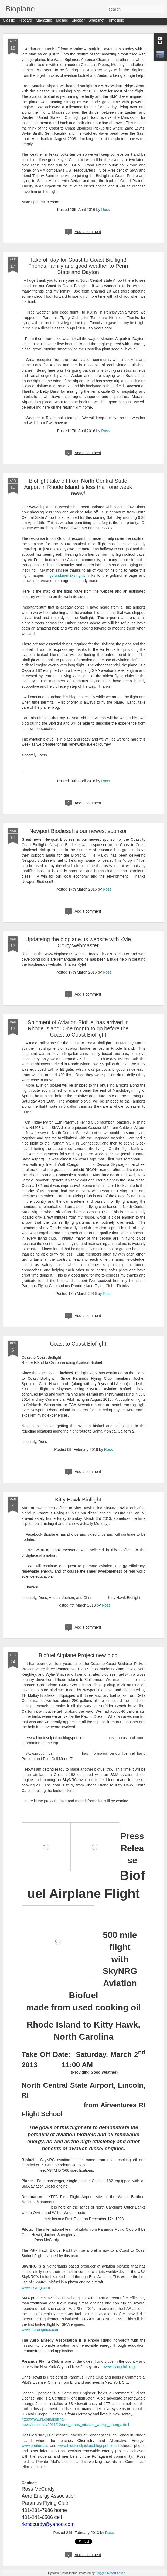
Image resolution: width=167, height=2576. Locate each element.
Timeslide (116, 22)
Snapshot (96, 22)
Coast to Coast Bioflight (78, 1344)
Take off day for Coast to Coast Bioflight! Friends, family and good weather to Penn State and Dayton (78, 266)
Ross (105, 209)
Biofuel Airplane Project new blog (78, 1655)
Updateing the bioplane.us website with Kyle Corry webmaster (78, 942)
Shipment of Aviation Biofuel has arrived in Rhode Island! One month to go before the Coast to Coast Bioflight (78, 1028)
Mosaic (62, 22)
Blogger (100, 2573)
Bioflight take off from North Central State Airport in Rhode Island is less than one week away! (78, 487)
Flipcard (25, 22)
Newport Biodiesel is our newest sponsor (78, 831)
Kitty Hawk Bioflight (78, 1500)
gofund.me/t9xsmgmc (67, 575)
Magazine (44, 22)
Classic (9, 22)
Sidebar (78, 22)
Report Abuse (116, 2573)
